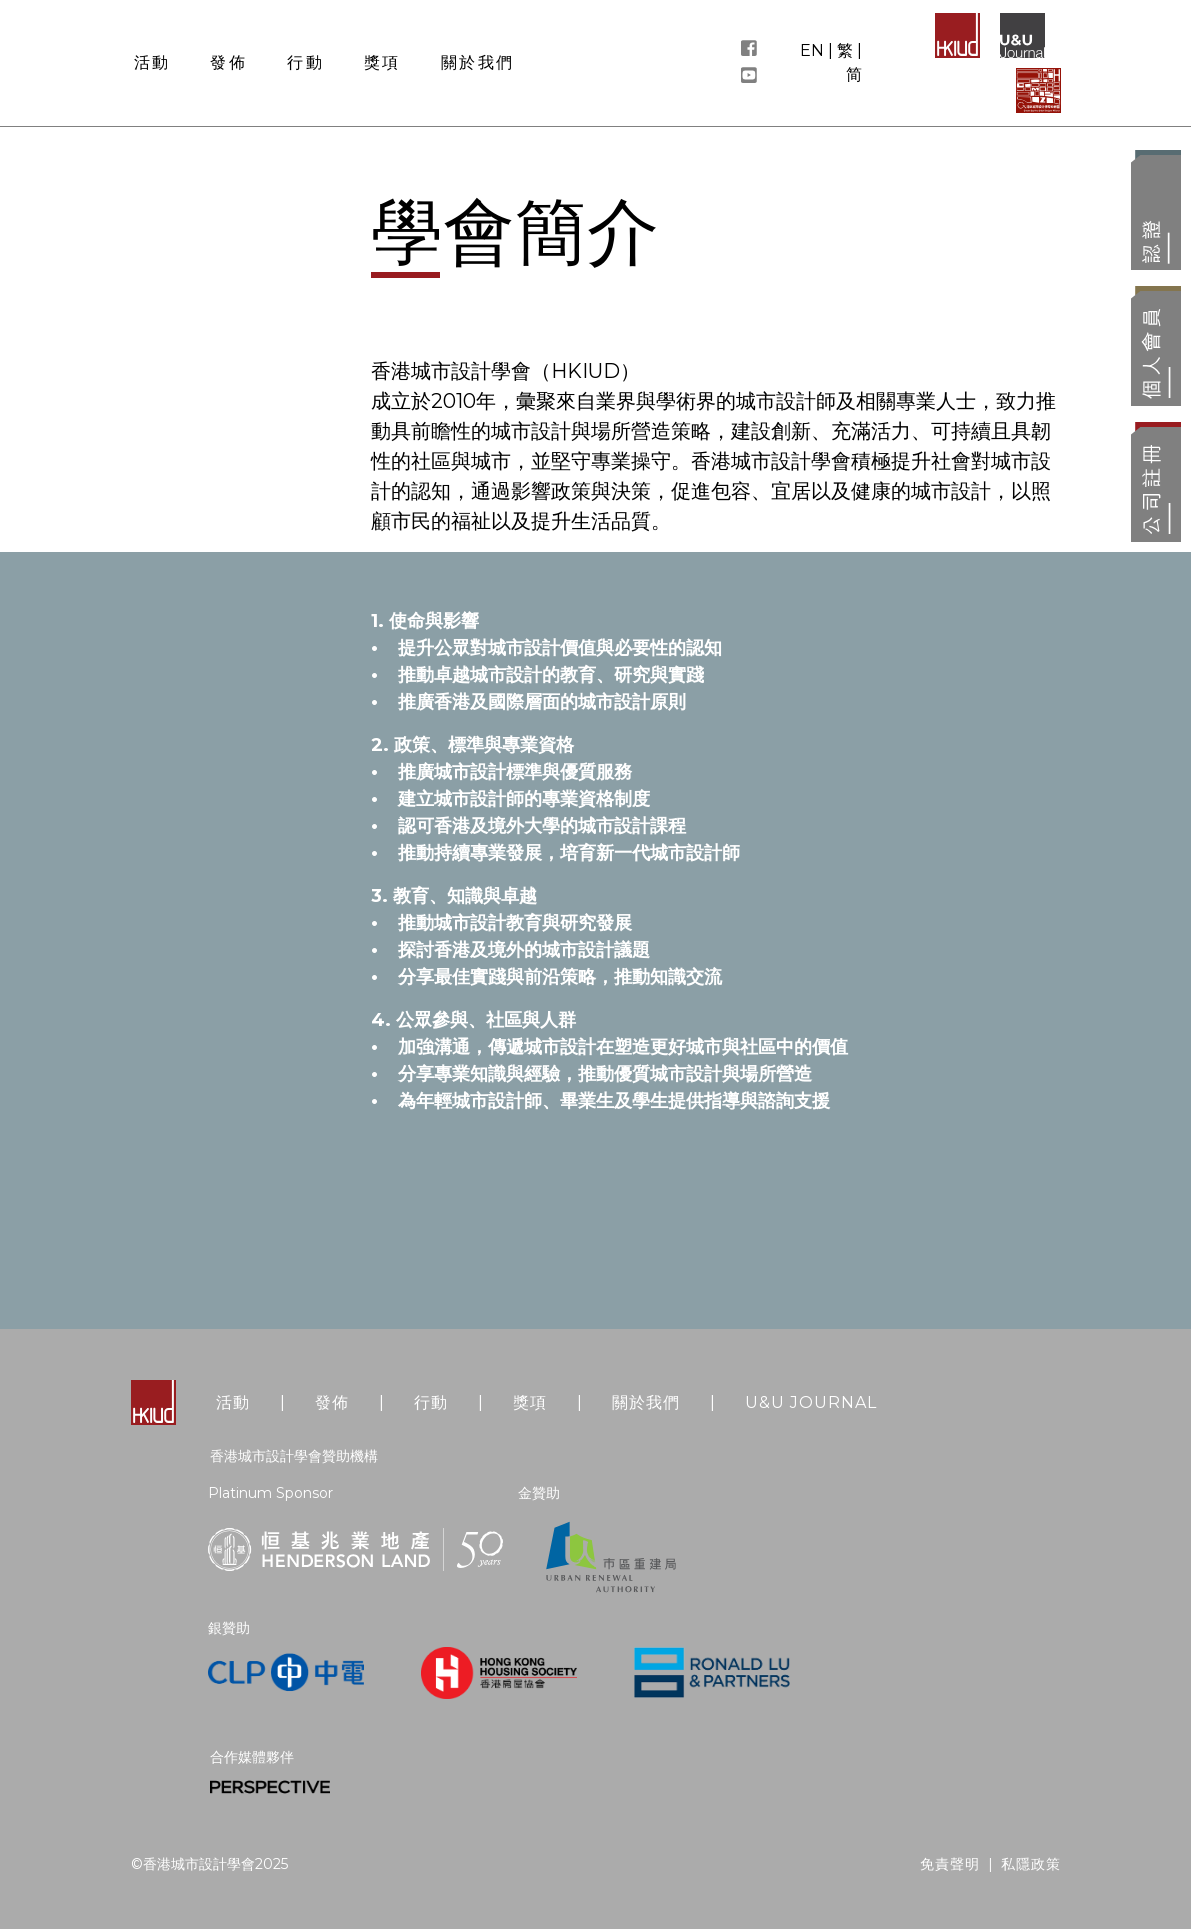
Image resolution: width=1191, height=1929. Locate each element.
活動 (233, 1402)
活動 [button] (152, 62)
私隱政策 (1031, 1864)
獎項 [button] (382, 62)
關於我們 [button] (478, 62)
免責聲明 (950, 1864)
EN (812, 50)
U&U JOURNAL (811, 1402)
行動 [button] (305, 62)
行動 (431, 1402)
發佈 (332, 1402)
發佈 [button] (228, 62)
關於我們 (646, 1402)
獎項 (530, 1402)
